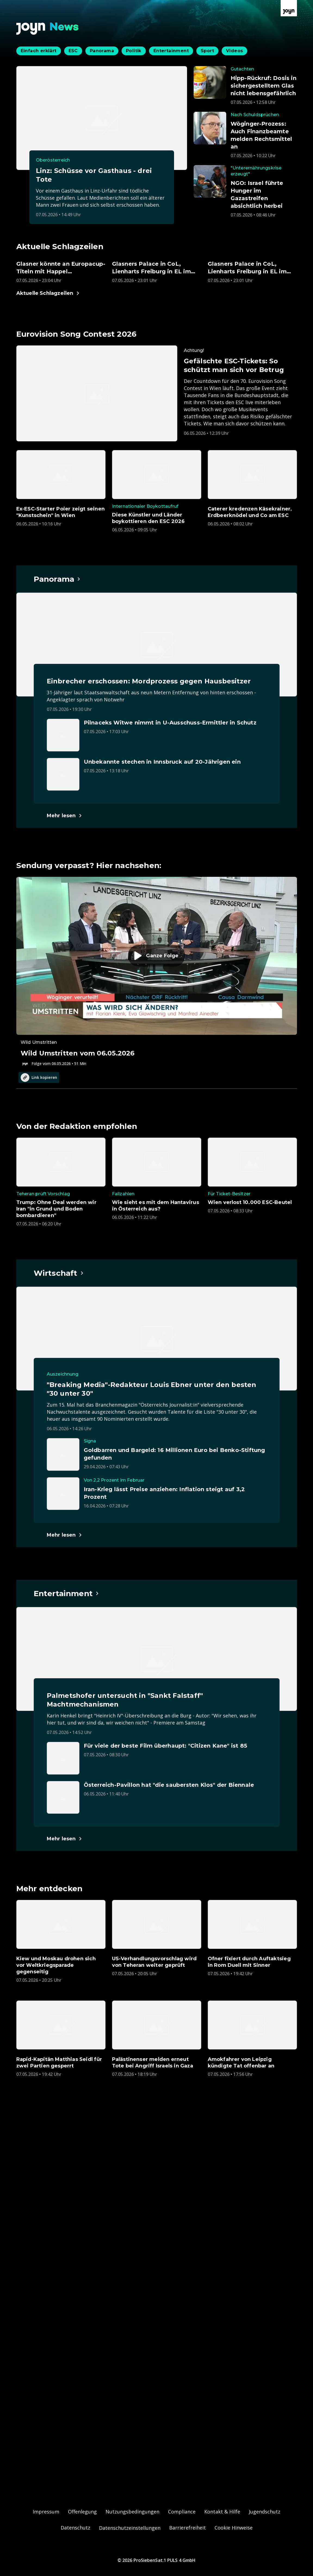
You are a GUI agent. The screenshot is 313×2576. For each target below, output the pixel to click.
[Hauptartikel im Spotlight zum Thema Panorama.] (57, 579)
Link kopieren (39, 1077)
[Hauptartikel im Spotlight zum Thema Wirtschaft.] (59, 1273)
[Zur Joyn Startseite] (289, 8)
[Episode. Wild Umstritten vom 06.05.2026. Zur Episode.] (156, 972)
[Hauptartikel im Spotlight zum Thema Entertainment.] (67, 1593)
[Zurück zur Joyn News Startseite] (47, 29)
